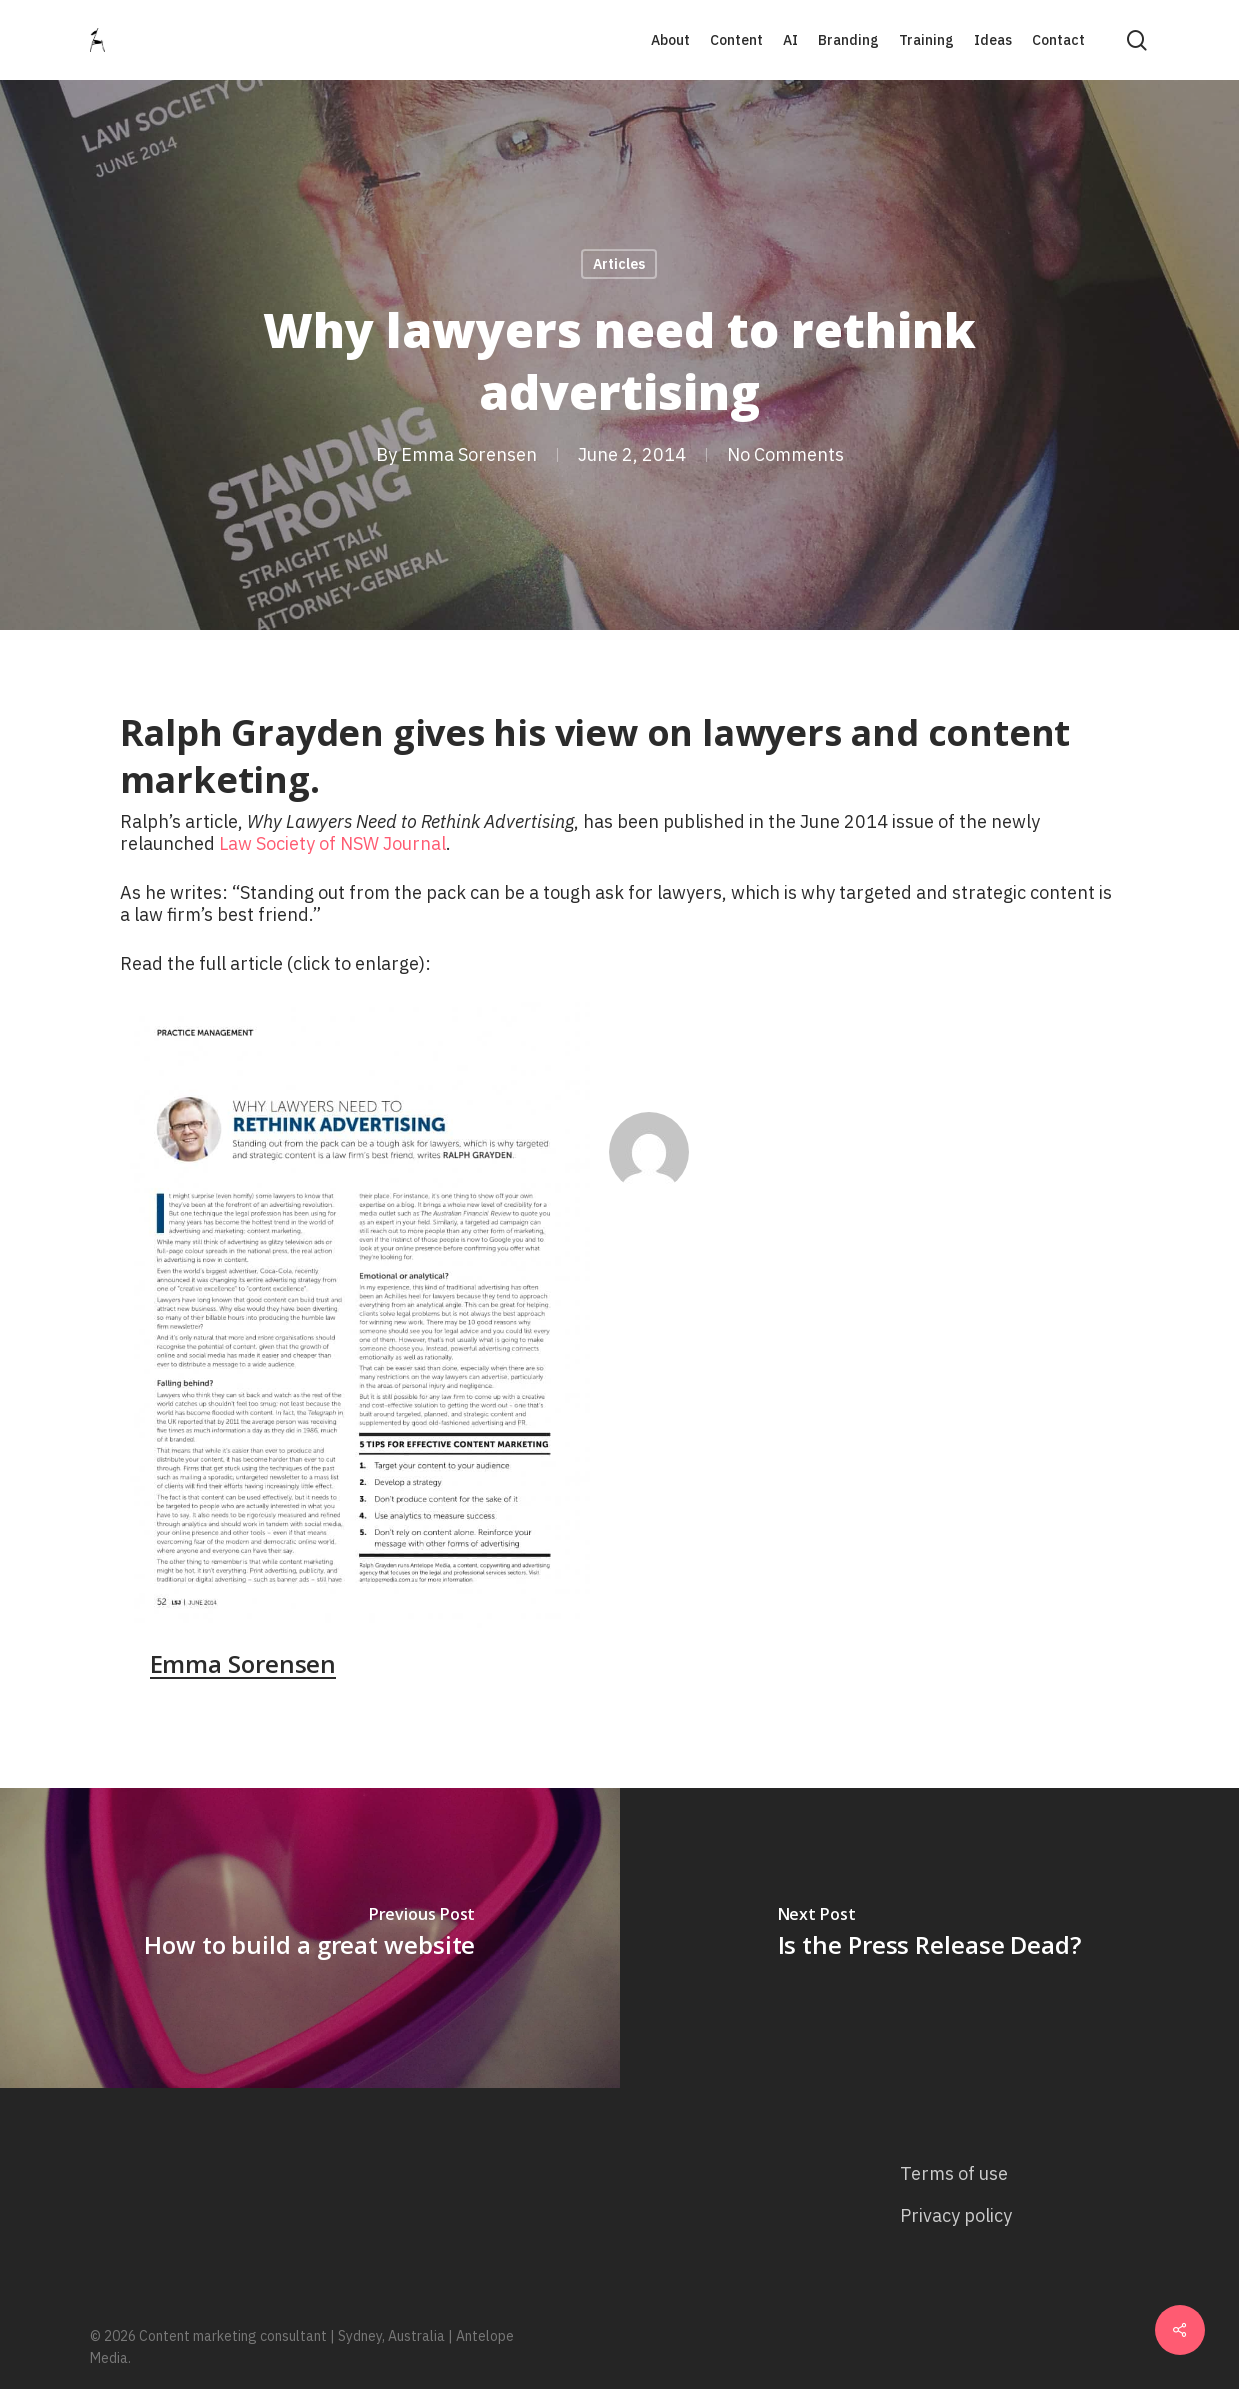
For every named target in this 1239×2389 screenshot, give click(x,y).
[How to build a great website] (310, 1938)
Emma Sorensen (469, 454)
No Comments (785, 454)
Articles (619, 264)
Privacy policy (956, 2215)
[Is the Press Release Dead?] (930, 1938)
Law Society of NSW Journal (332, 843)
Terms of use (954, 2173)
